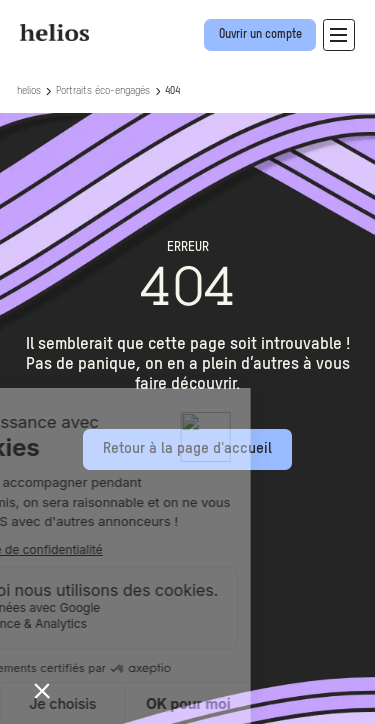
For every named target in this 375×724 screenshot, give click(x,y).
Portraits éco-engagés (103, 91)
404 (172, 91)
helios (29, 91)
